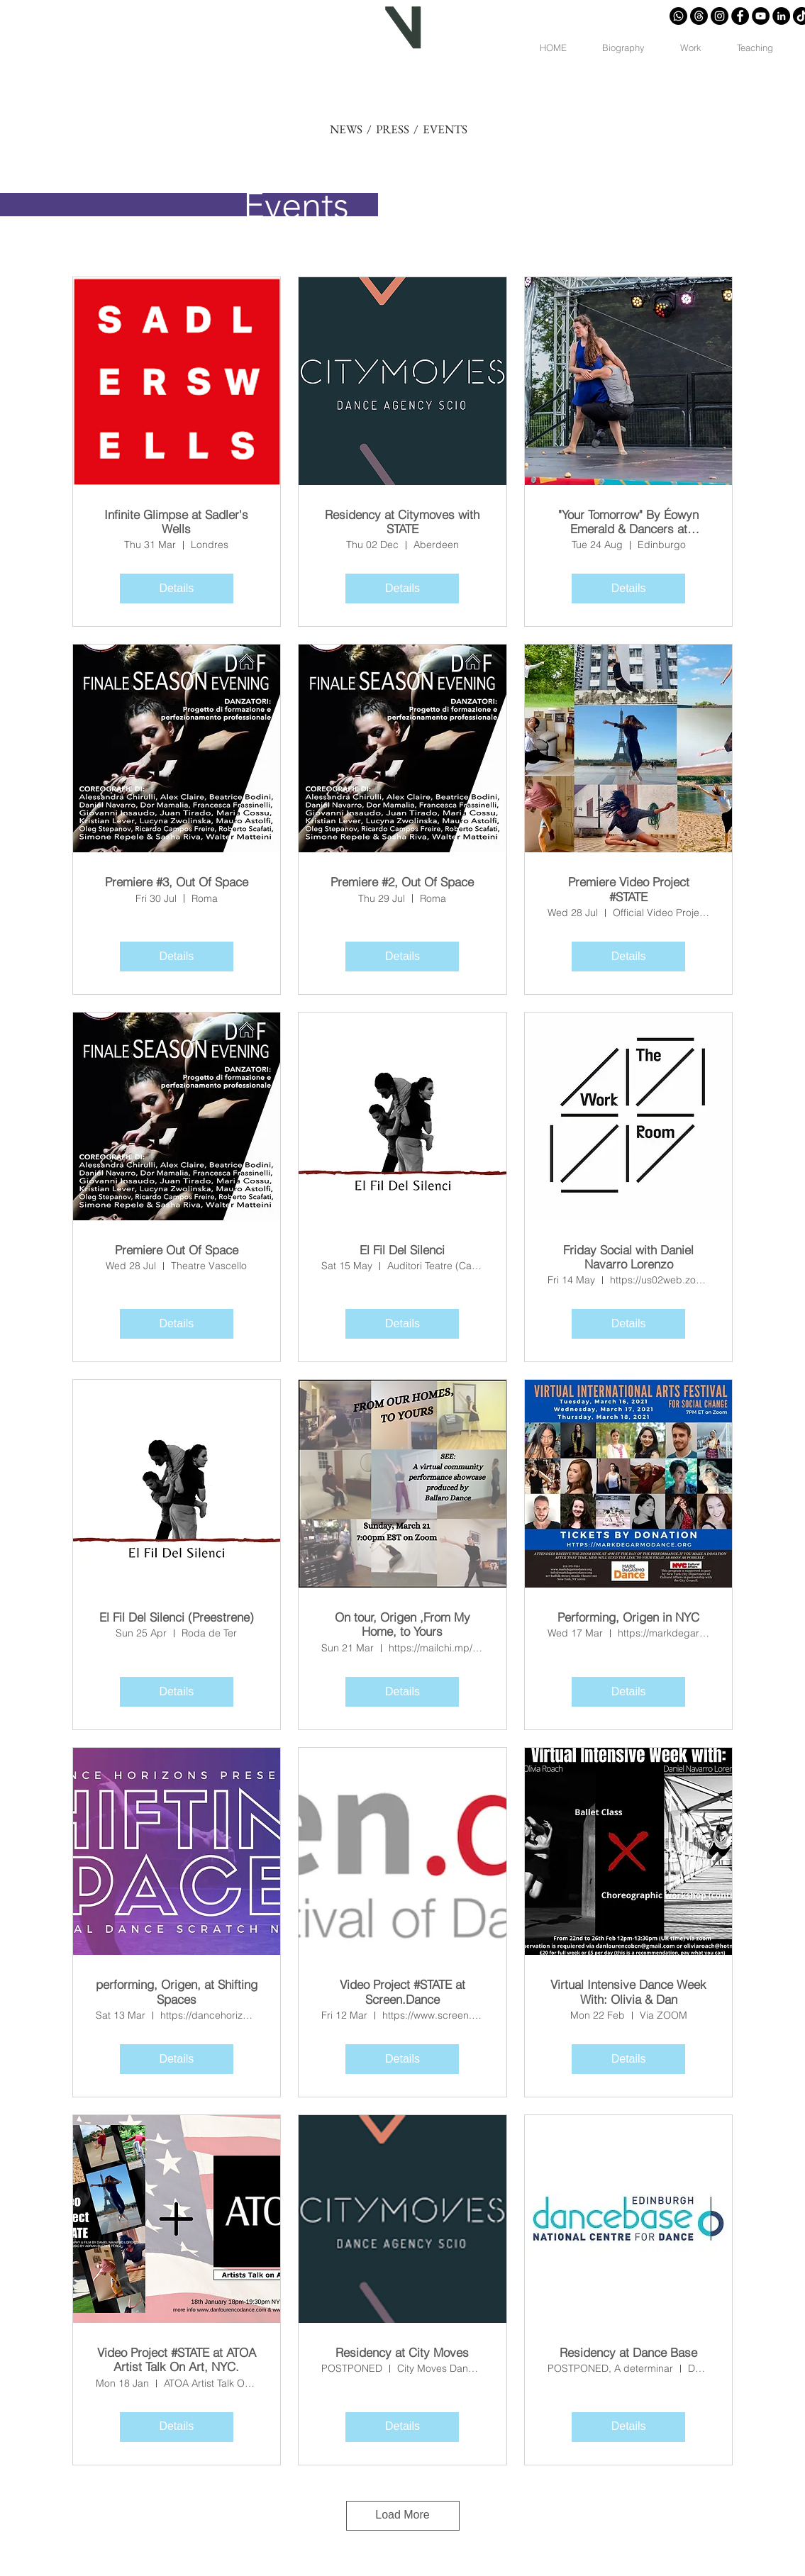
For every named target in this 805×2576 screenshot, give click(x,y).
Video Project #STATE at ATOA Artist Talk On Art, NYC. (176, 2360)
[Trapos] (699, 16)
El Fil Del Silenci (402, 1250)
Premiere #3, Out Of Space (176, 882)
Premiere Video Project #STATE (628, 889)
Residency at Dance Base (628, 2353)
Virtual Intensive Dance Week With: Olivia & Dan (628, 1992)
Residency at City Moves (402, 2353)
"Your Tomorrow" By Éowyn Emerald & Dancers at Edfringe (628, 522)
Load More (402, 2515)
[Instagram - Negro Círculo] (719, 16)
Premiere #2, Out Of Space (402, 882)
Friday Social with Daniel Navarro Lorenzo (628, 1257)
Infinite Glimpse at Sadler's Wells (176, 522)
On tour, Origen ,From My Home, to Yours (402, 1624)
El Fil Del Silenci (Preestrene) (176, 1617)
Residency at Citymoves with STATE (402, 522)
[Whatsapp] (678, 16)
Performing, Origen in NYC (628, 1617)
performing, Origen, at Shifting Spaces (176, 1992)
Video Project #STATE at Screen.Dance (402, 1992)
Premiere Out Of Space (176, 1250)
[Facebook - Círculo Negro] (740, 16)
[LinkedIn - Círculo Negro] (781, 16)
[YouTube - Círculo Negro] (761, 16)
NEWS (346, 129)
